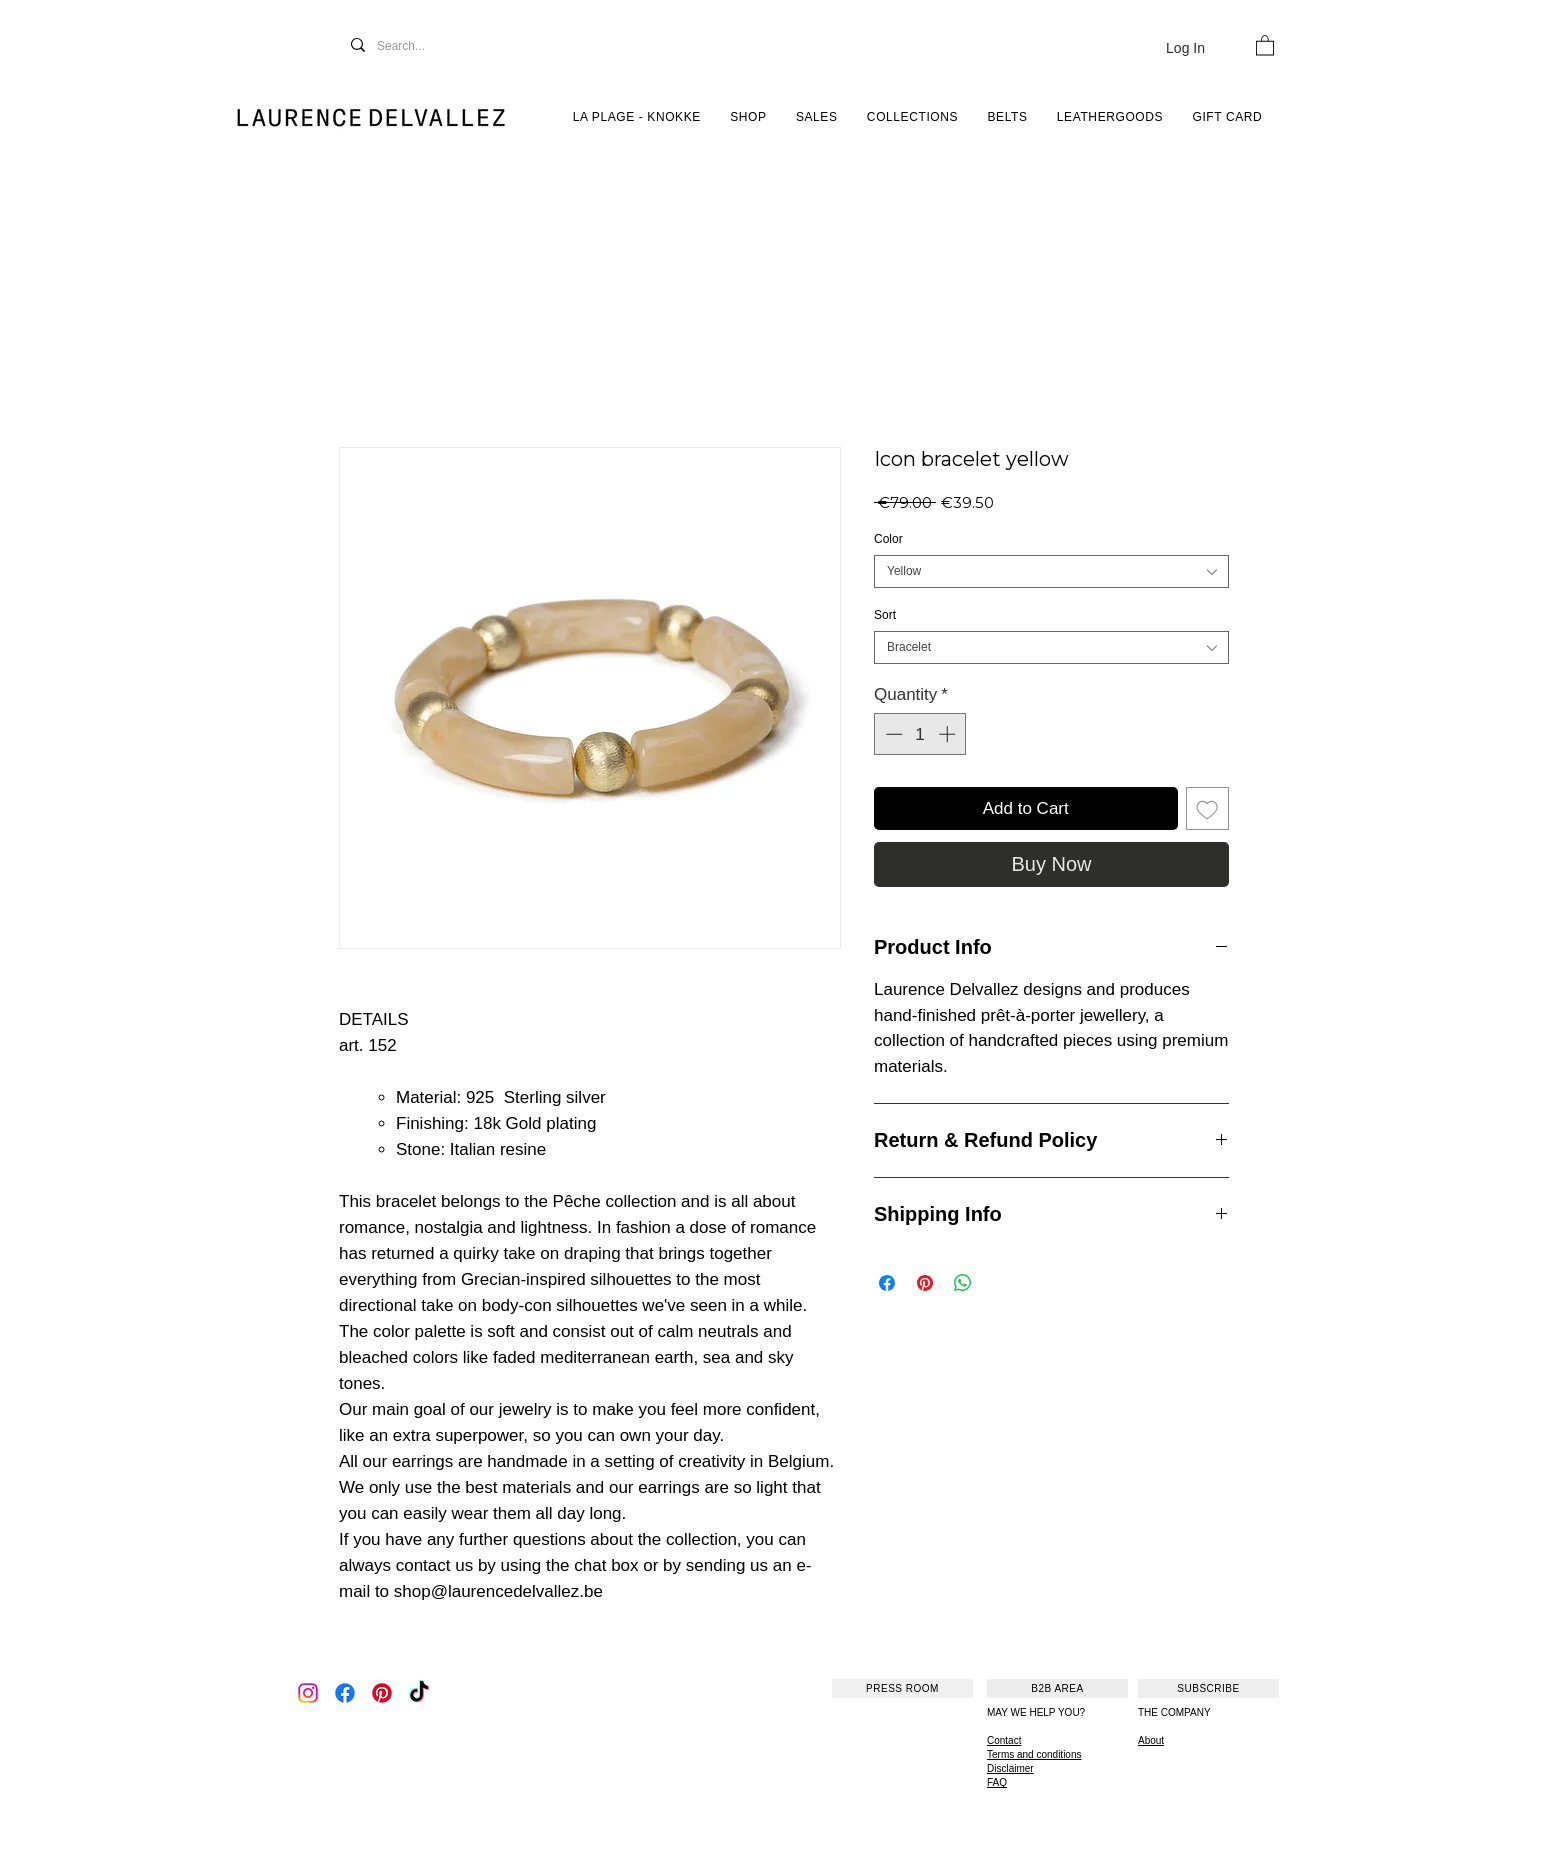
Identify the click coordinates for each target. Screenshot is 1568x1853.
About (1151, 1740)
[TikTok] (419, 1693)
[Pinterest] (382, 1693)
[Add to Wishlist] (1208, 809)
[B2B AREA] (1057, 1688)
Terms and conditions (1034, 1754)
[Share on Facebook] (887, 1283)
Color (888, 539)
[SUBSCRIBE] (1208, 1688)
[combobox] (1051, 571)
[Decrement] (892, 734)
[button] (1265, 44)
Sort (885, 615)
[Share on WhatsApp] (963, 1283)
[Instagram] (308, 1693)
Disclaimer (1010, 1768)
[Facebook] (345, 1693)
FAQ (997, 1782)
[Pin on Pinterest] (925, 1283)
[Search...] (422, 46)
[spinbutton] (920, 734)
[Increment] (949, 734)
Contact (1004, 1740)
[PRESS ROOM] (902, 1688)
